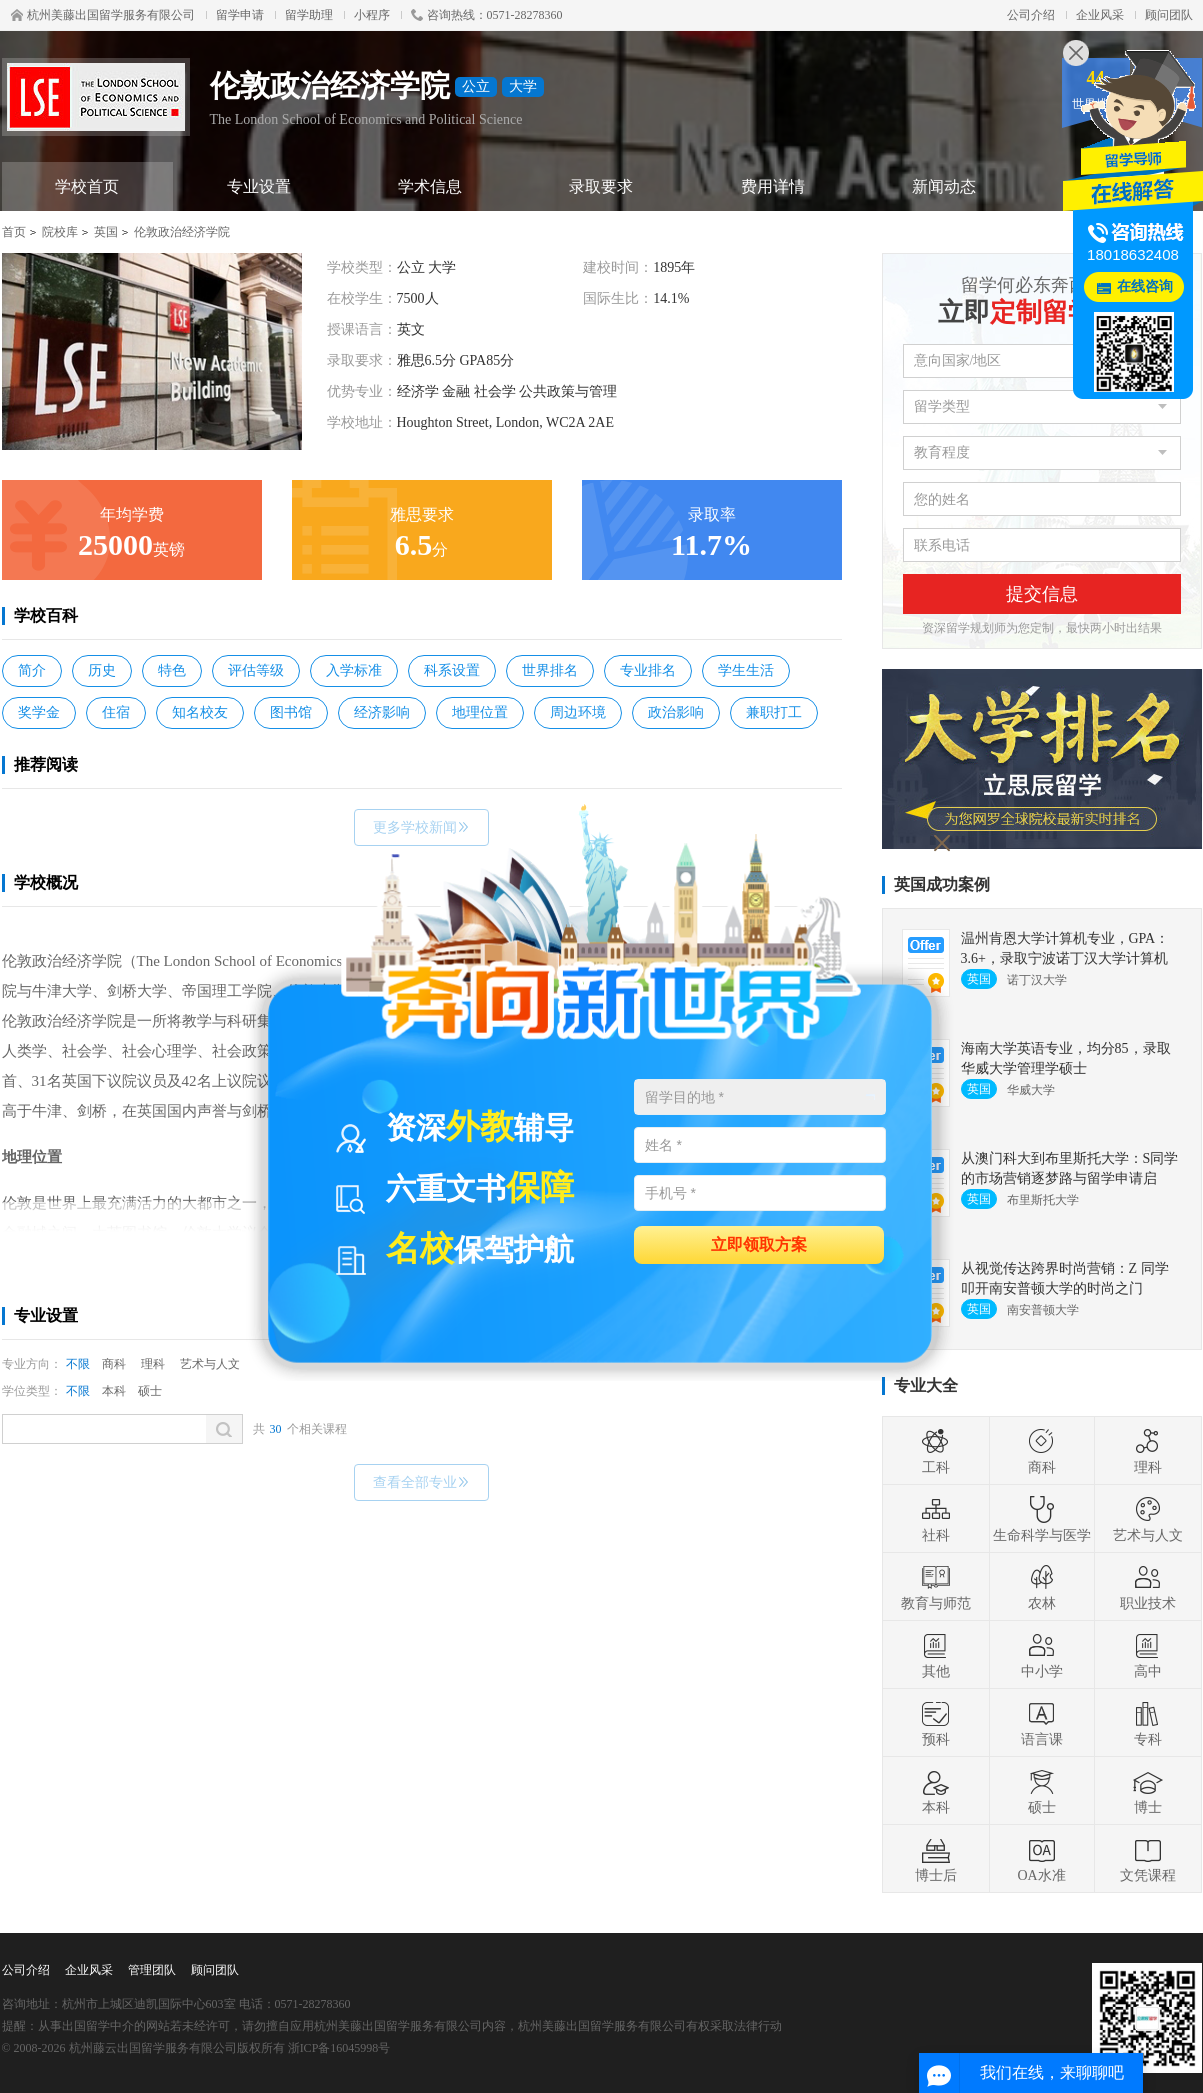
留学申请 (240, 15)
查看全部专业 (421, 1482)
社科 (936, 1519)
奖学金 (39, 712)
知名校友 (200, 712)
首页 (14, 232)
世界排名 (550, 670)
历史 (102, 670)
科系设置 (452, 670)
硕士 (150, 1391)
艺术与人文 (210, 1364)
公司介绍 (1031, 15)
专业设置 (259, 186)
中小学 (1042, 1655)
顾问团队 (1169, 15)
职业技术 (1148, 1587)
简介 (32, 670)
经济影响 (382, 712)
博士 (1148, 1791)
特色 (172, 670)
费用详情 (773, 186)
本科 (114, 1391)
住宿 (116, 712)
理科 (153, 1364)
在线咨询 (1145, 286)
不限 (78, 1364)
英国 (106, 232)
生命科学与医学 (1042, 1519)
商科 (114, 1364)
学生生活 (746, 670)
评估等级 (256, 670)
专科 (1148, 1723)
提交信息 (1042, 594)
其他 (936, 1655)
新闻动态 (944, 186)
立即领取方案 (759, 1243)
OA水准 (1041, 1859)
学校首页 (87, 186)
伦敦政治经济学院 (182, 232)
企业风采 (1100, 15)
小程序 (372, 15)
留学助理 (309, 15)
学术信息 (430, 186)
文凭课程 (1148, 1859)
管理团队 (152, 1970)
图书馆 (291, 712)
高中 (1148, 1655)
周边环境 (578, 712)
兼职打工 (774, 712)
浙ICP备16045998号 (339, 2048)
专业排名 (648, 670)
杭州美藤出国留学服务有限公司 (103, 15)
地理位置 (480, 712)
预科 (936, 1723)
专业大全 (926, 1385)
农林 (1042, 1587)
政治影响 (676, 712)
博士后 (936, 1859)
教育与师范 (936, 1587)
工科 (936, 1451)
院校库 (60, 232)
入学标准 (354, 670)
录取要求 (601, 186)
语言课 (1042, 1723)
